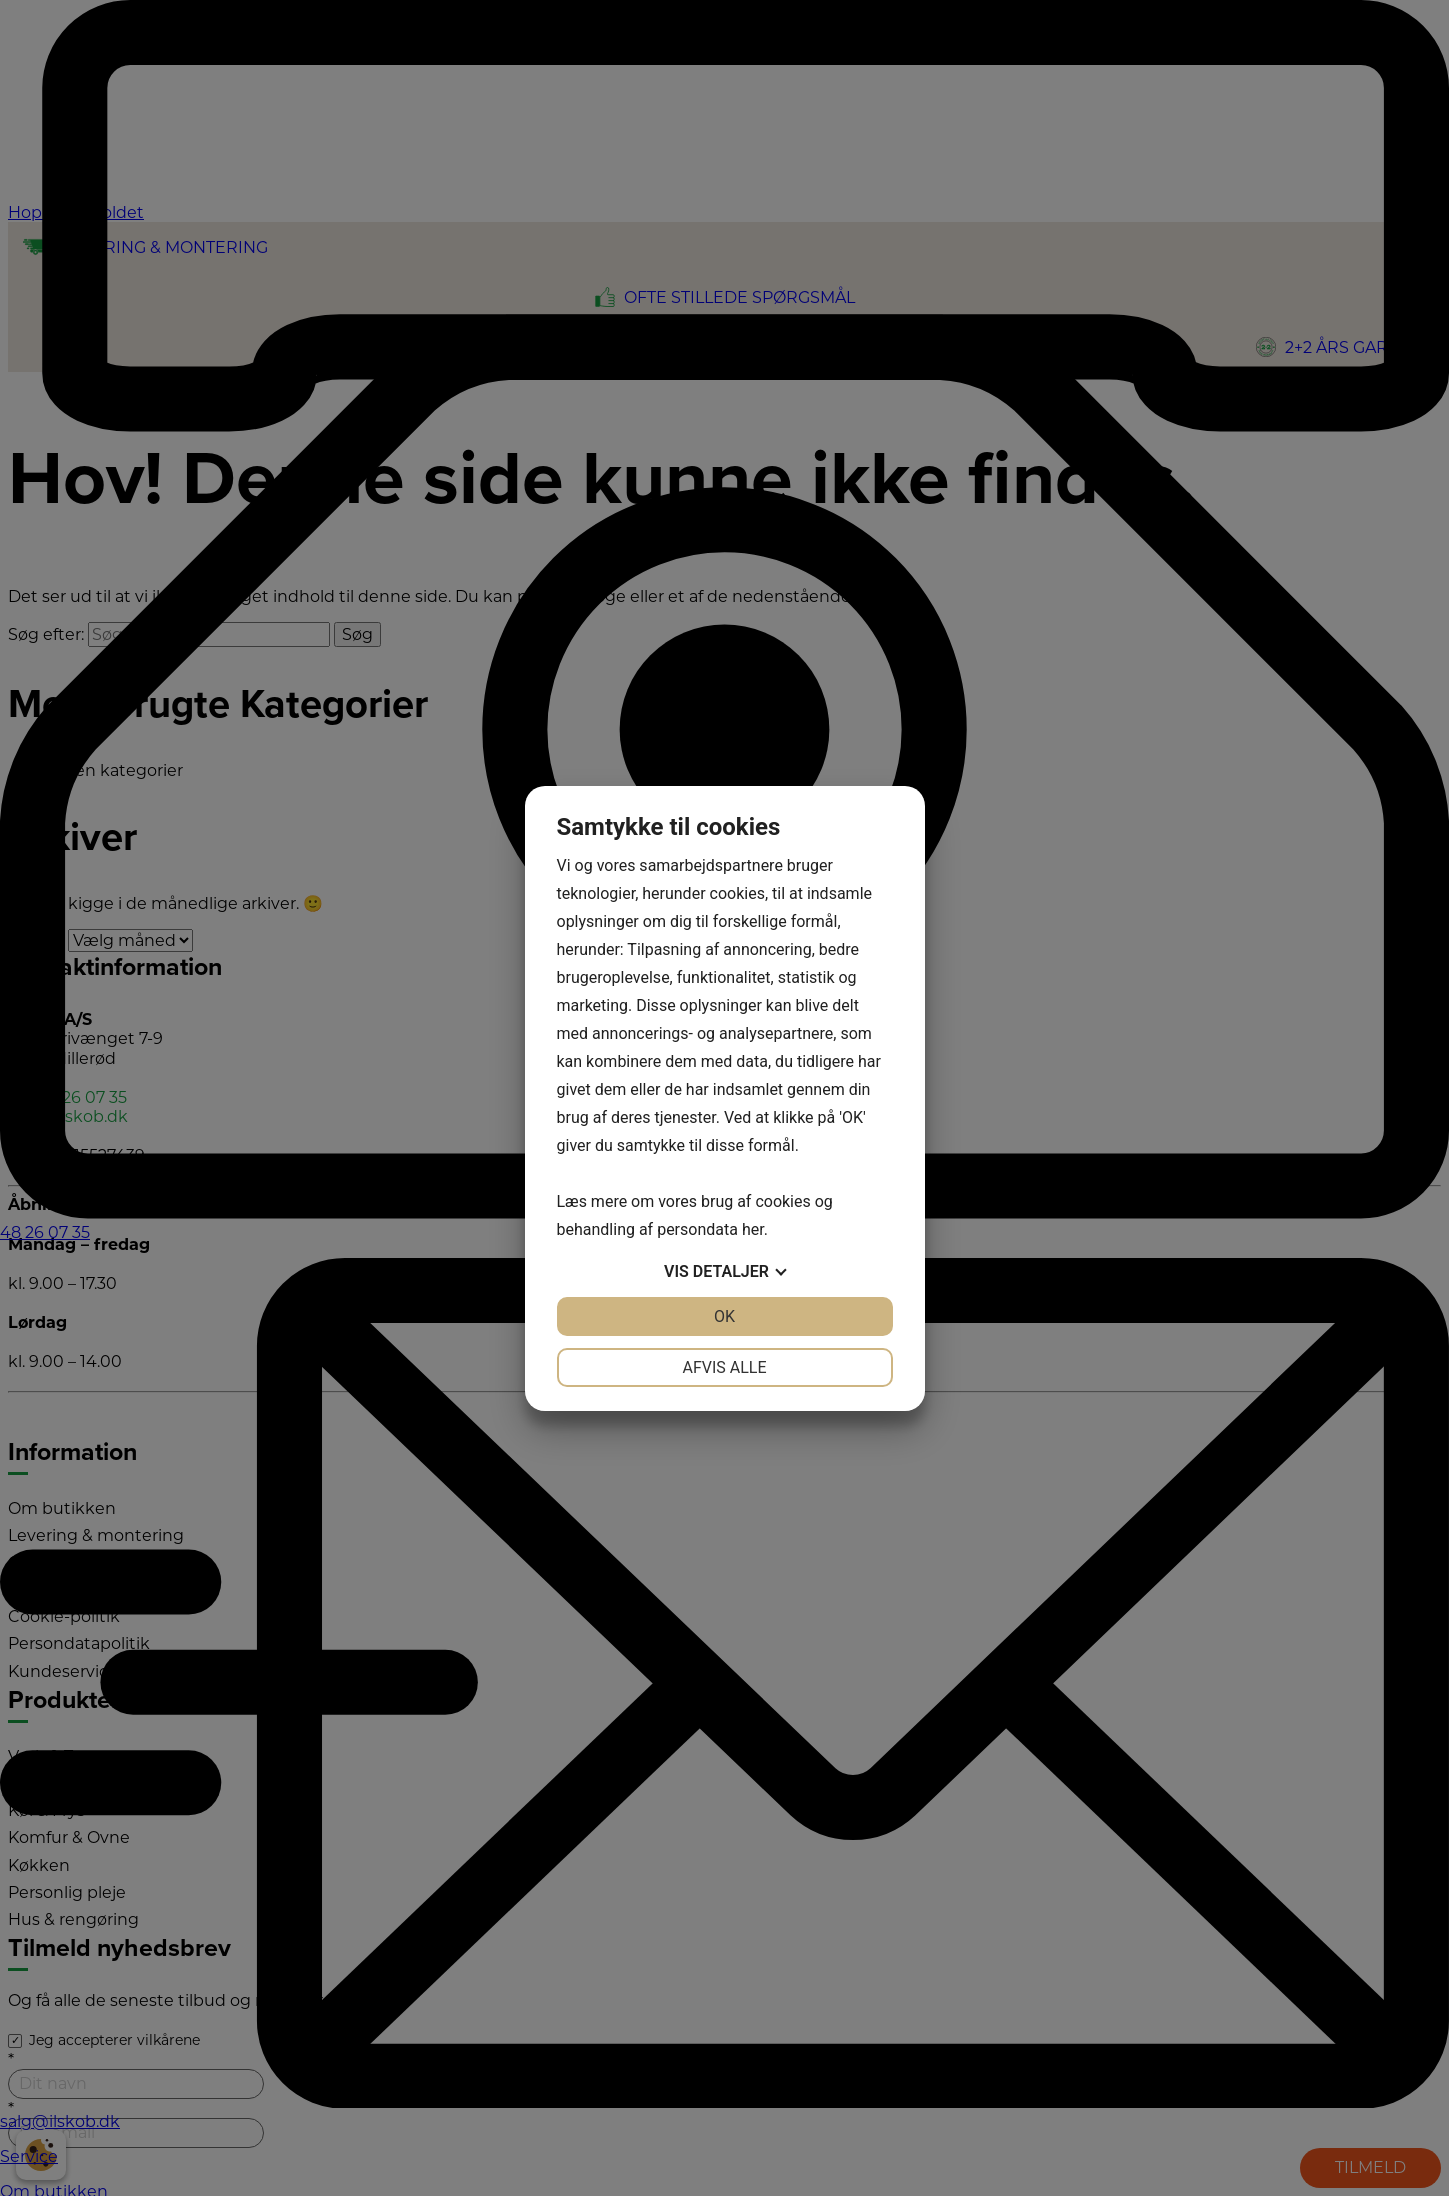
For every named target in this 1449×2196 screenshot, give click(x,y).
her (753, 1229)
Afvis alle (724, 1367)
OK (724, 1316)
